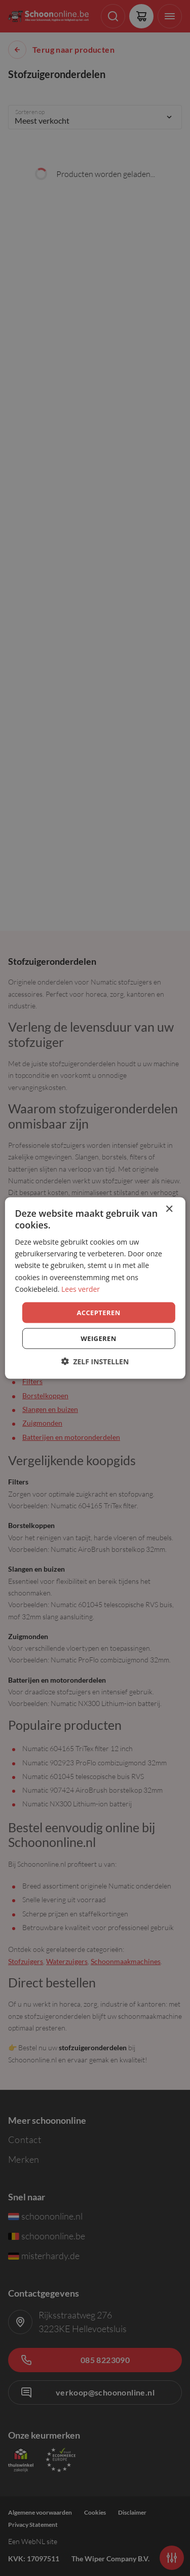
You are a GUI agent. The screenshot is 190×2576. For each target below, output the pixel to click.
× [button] (169, 1209)
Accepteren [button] (98, 1312)
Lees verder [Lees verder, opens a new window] (80, 1288)
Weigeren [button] (98, 1338)
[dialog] (95, 1288)
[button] (95, 1361)
